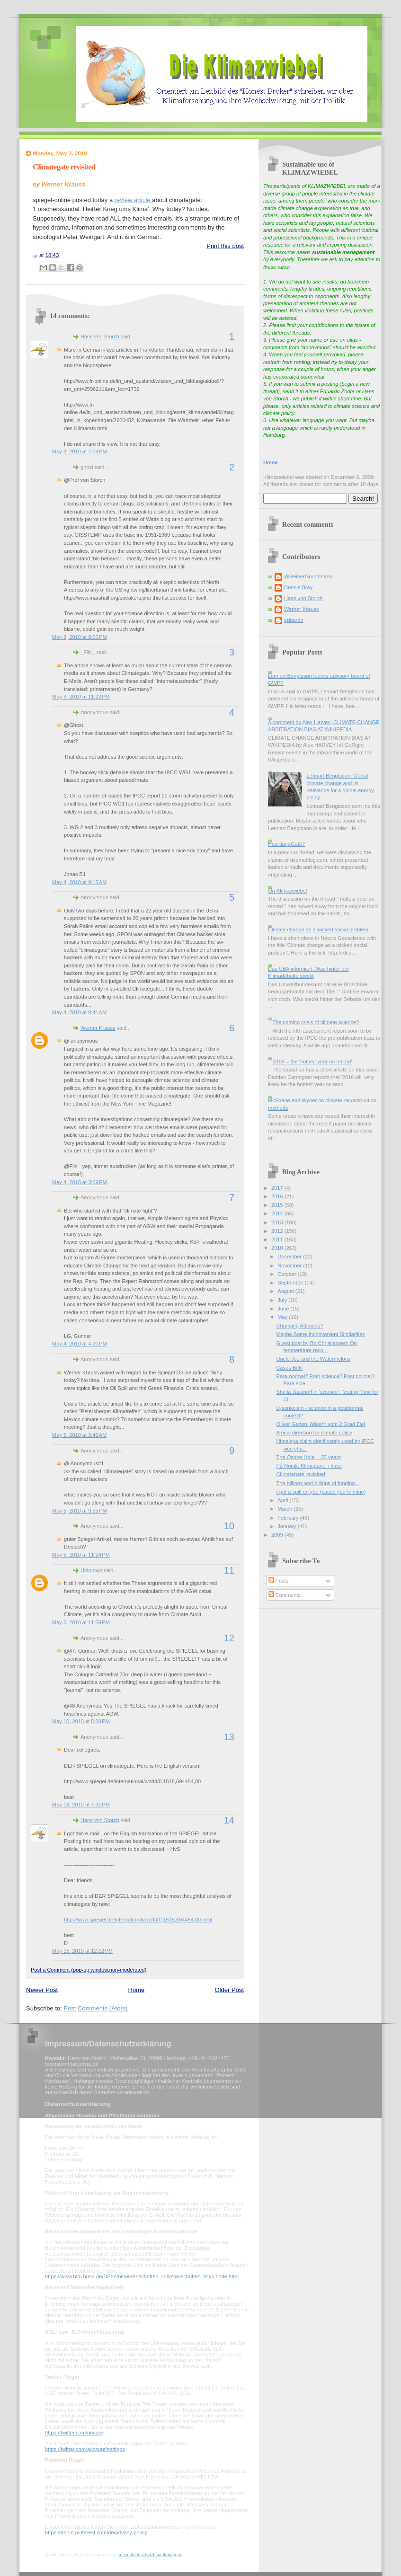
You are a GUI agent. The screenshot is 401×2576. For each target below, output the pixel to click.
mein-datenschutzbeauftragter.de (150, 2554)
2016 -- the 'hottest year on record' (312, 1061)
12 (229, 1638)
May (283, 1317)
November (290, 1265)
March (285, 1509)
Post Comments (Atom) (96, 2008)
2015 (278, 1205)
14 (229, 1820)
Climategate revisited (64, 166)
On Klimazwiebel (287, 891)
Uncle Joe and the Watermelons (313, 1359)
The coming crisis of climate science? (315, 1022)
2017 (278, 1188)
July (282, 1300)
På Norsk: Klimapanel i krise (309, 1466)
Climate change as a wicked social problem (318, 929)
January (287, 1526)
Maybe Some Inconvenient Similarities (320, 1334)
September (290, 1282)
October (287, 1274)
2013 (278, 1222)
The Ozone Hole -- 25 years (308, 1457)
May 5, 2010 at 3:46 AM (79, 1435)
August (286, 1291)
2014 (278, 1213)
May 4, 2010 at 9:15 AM (79, 882)
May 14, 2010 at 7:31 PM (81, 1804)
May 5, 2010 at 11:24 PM (81, 1555)
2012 (278, 1231)
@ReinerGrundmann (308, 576)
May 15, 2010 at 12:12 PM (82, 1951)
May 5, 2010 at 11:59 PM (81, 1622)
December (290, 1256)
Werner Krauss (97, 1028)
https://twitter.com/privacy (74, 2432)
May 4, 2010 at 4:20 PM (79, 1343)
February (288, 1518)
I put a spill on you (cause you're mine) (321, 1492)
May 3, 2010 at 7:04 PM (79, 451)
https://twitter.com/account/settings (85, 2449)
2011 (278, 1239)
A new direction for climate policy (314, 1432)
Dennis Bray (298, 587)
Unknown (91, 1570)
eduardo (293, 620)
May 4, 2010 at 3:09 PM (79, 1182)
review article (133, 200)
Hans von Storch (99, 336)
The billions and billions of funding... (317, 1483)
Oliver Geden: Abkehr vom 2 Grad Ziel (320, 1424)
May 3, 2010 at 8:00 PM (79, 637)
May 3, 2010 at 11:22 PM (81, 696)
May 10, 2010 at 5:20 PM (81, 1721)
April (283, 1500)
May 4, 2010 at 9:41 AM (79, 1012)
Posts (278, 1581)
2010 (278, 1248)
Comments (284, 1595)
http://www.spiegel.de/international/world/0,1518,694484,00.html (138, 1919)
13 (229, 1737)
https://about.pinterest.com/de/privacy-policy (96, 2532)
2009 (278, 1535)
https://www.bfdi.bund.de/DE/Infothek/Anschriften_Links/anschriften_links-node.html (142, 2276)
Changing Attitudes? (299, 1325)
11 (229, 1570)
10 (229, 1526)
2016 (278, 1196)
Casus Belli (289, 1368)
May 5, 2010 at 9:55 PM (79, 1511)
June (283, 1308)
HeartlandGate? (286, 844)
